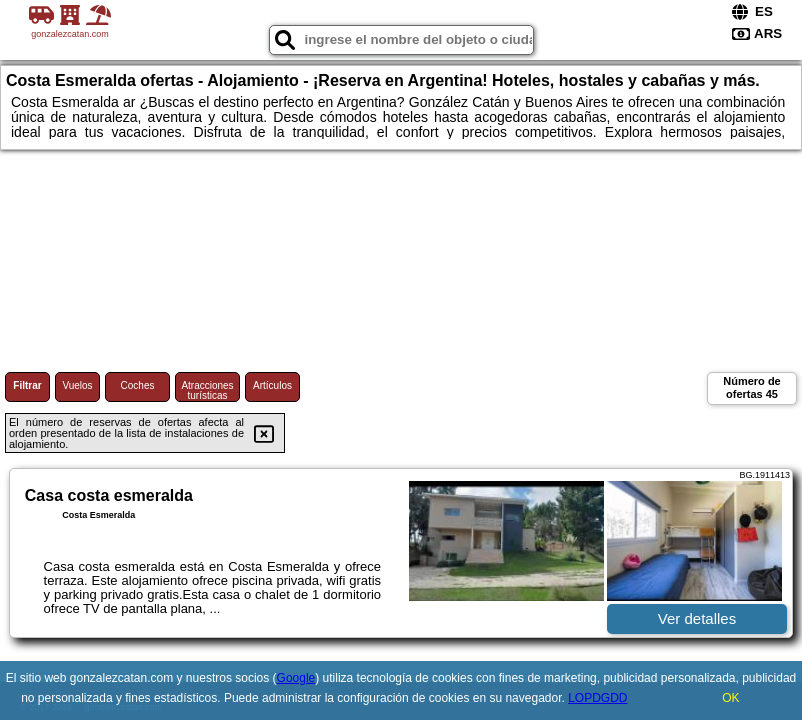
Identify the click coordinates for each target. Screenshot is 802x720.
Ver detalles (697, 618)
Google (296, 678)
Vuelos (77, 385)
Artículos (272, 385)
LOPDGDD (597, 698)
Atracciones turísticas (207, 390)
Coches (138, 385)
